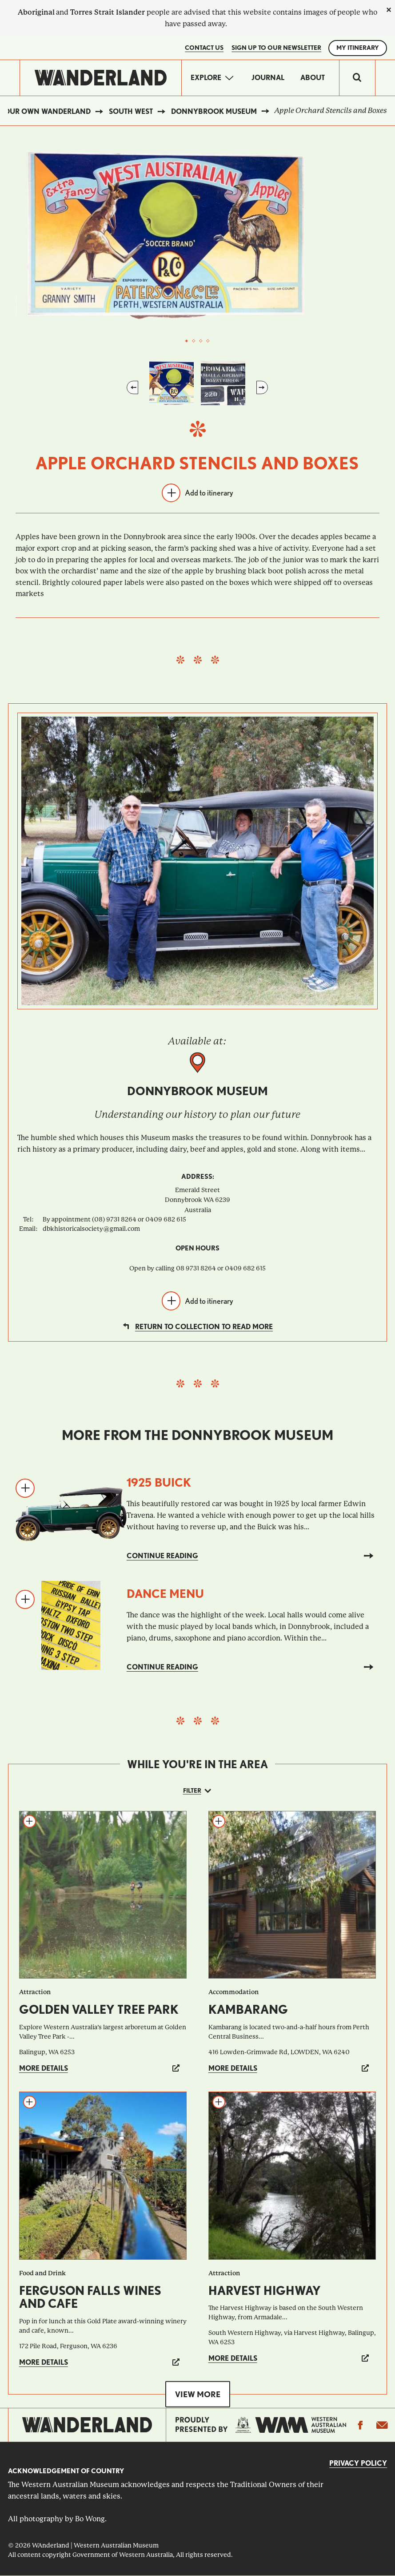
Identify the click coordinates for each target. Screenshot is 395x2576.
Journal (267, 77)
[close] (388, 10)
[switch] (357, 78)
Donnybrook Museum (214, 111)
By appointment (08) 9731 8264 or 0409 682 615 (114, 1219)
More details (43, 2068)
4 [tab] (208, 341)
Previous (132, 387)
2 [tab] (194, 341)
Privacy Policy (358, 2463)
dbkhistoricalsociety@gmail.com (91, 1228)
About (312, 77)
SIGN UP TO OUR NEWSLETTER (276, 47)
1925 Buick (159, 1482)
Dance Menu (165, 1593)
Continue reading (162, 1556)
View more (197, 2394)
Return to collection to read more (204, 1326)
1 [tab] (186, 341)
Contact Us (204, 47)
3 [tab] (201, 341)
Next (262, 387)
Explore (206, 77)
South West (131, 111)
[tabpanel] (198, 235)
